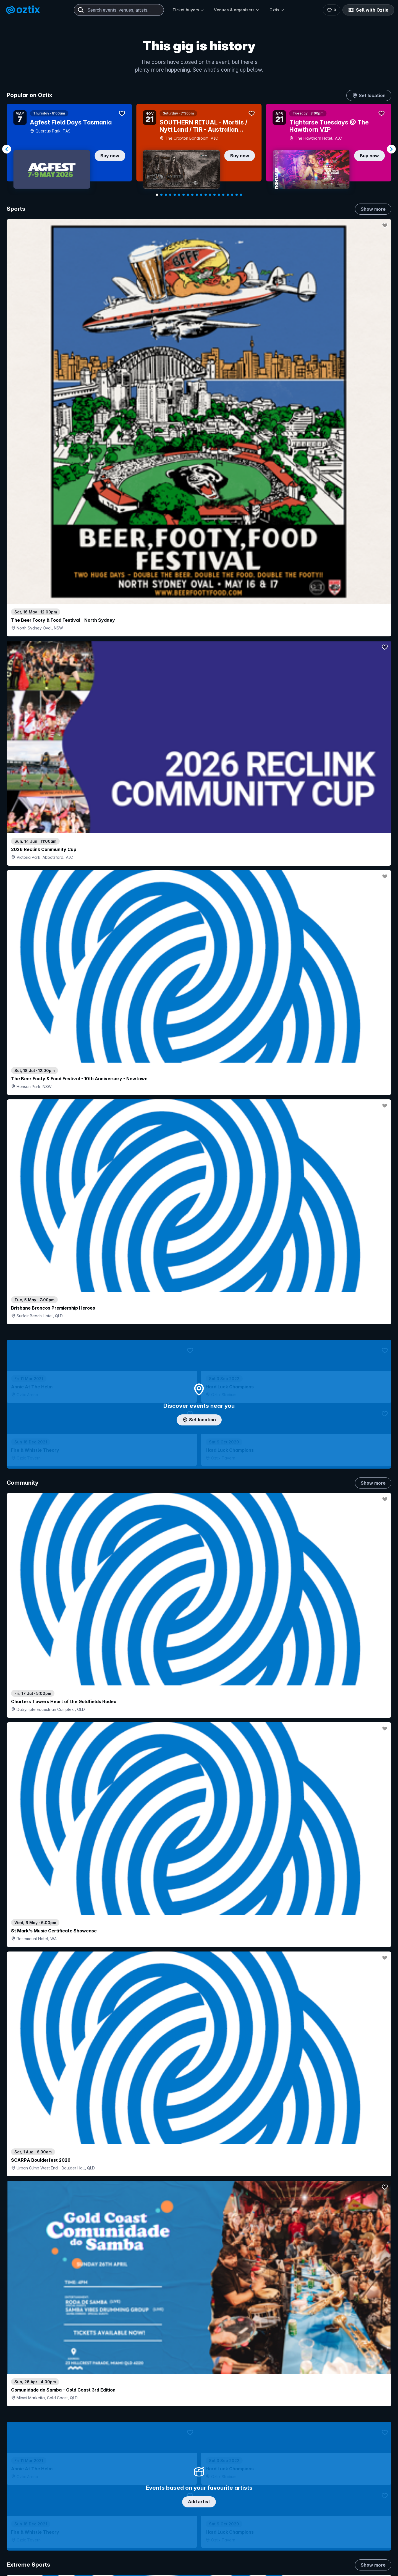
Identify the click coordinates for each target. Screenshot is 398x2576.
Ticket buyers (188, 9)
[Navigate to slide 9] (192, 194)
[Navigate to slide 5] (174, 194)
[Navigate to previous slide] (6, 149)
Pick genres (199, 1669)
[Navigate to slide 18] (232, 194)
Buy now (109, 155)
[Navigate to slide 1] (157, 194)
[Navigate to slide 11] (201, 194)
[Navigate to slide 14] (214, 194)
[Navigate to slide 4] (170, 194)
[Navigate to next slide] (391, 149)
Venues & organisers (237, 9)
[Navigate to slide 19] (236, 194)
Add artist (199, 694)
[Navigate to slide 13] (210, 194)
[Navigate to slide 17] (228, 194)
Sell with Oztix (368, 10)
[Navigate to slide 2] (161, 194)
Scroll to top (199, 2523)
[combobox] (119, 9)
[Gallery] (199, 149)
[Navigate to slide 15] (219, 194)
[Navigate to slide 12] (205, 194)
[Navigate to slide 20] (241, 194)
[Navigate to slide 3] (166, 194)
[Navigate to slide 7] (183, 194)
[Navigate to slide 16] (223, 194)
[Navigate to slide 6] (179, 194)
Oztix (276, 9)
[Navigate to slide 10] (197, 194)
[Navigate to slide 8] (188, 194)
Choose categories (199, 1239)
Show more (373, 209)
